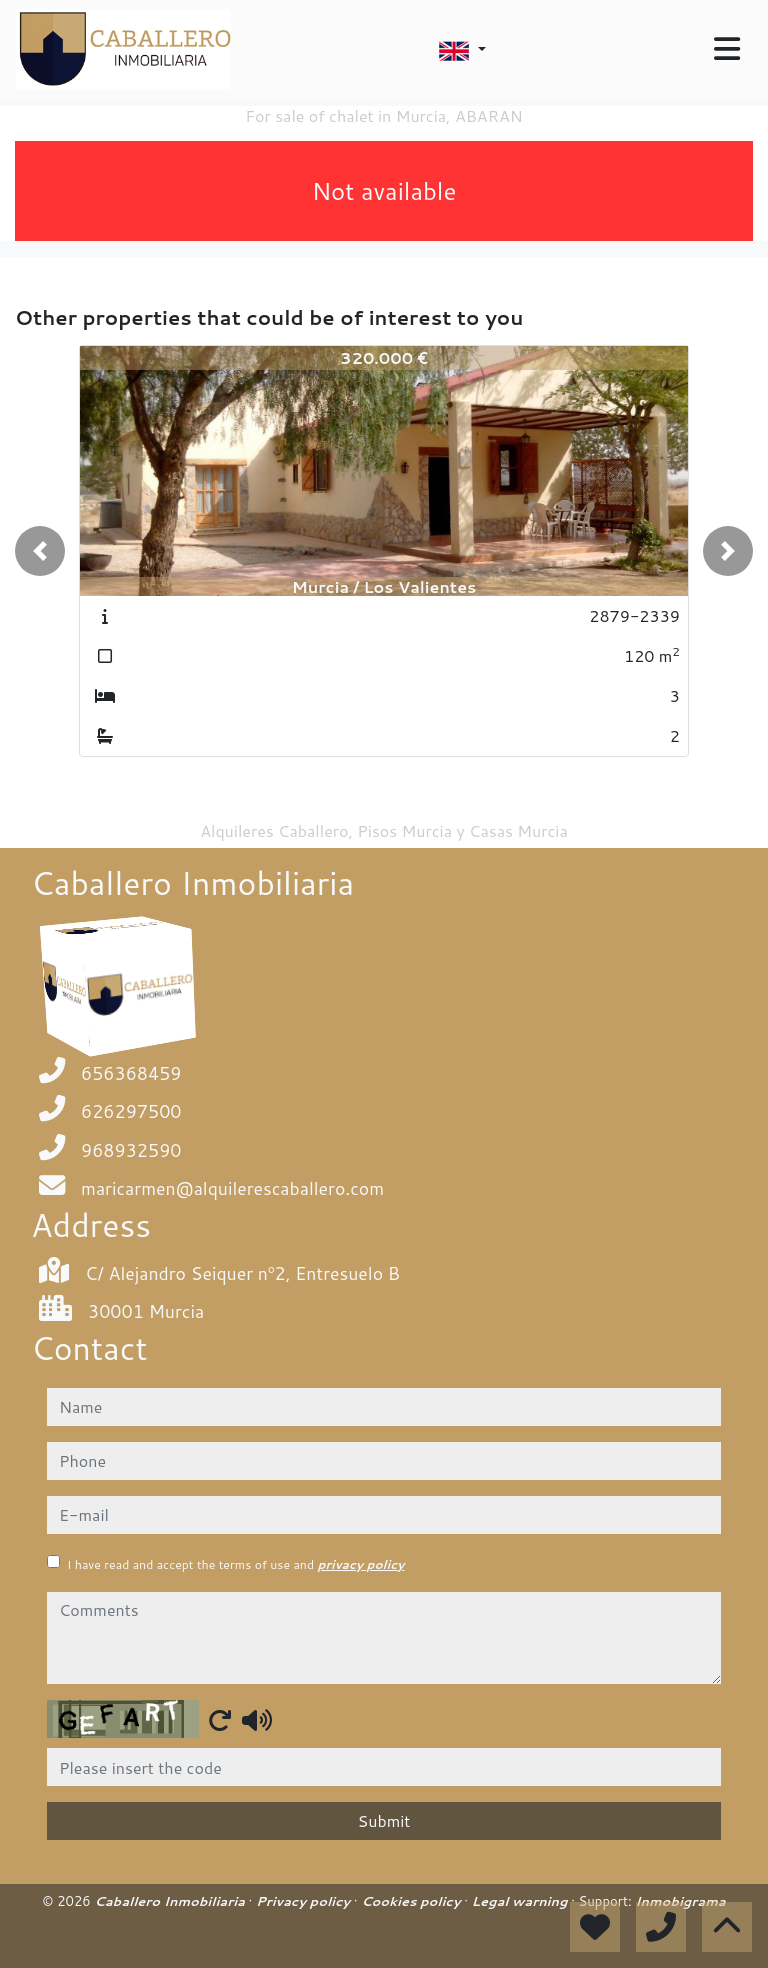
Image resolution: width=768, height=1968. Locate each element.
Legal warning (522, 1901)
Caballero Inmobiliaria (171, 1901)
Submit (384, 1820)
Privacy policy (305, 1901)
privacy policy (360, 1564)
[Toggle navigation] (727, 49)
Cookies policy (412, 1901)
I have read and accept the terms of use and (235, 1564)
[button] (40, 551)
